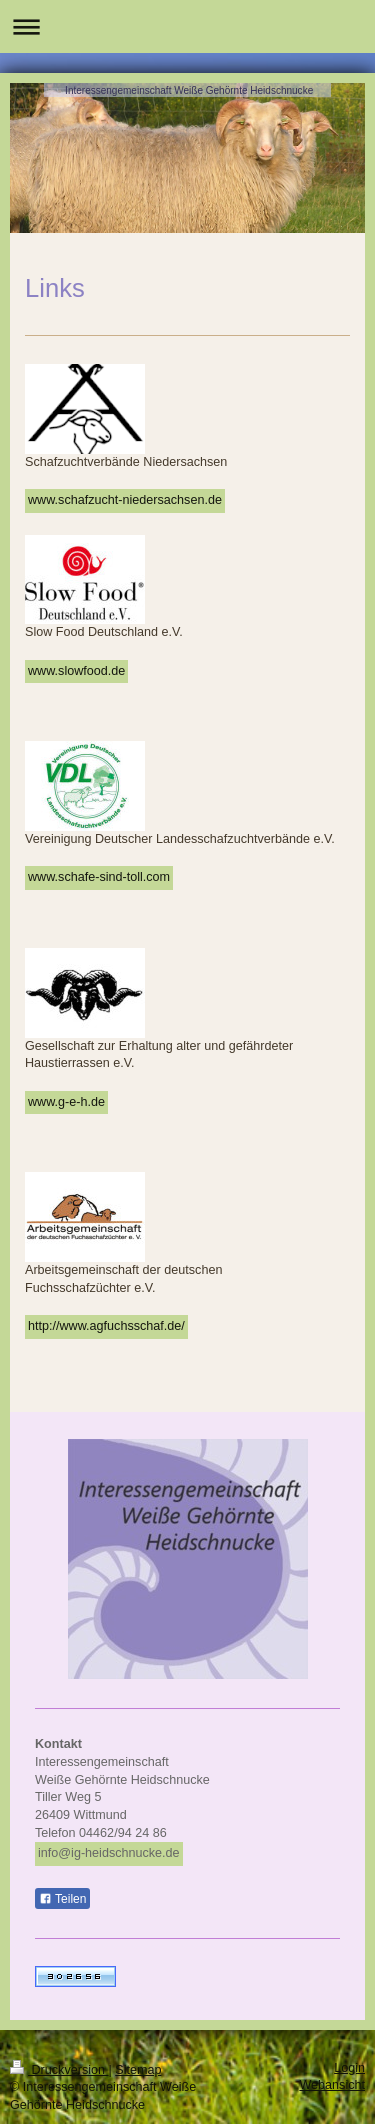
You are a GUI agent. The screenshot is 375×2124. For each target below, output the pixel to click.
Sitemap (138, 2070)
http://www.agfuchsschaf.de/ (106, 1326)
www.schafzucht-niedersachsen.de (125, 500)
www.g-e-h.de (66, 1102)
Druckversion (59, 2070)
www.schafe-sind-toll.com (99, 877)
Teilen (62, 1899)
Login (349, 2068)
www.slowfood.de (76, 671)
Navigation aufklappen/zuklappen (187, 26)
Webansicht (332, 2085)
